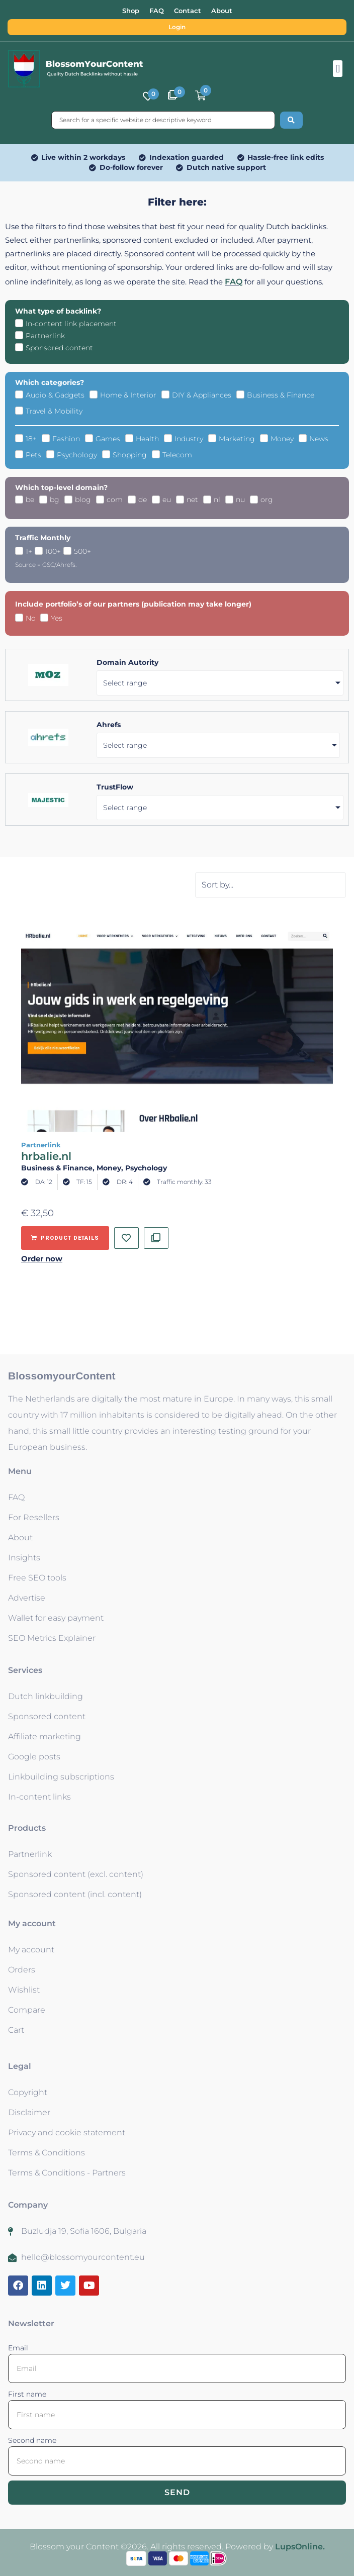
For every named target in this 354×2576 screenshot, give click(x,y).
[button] (337, 68)
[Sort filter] (270, 885)
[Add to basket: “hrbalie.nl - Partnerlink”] (65, 1238)
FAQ (233, 281)
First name (27, 2394)
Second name (32, 2440)
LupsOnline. (300, 2546)
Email (18, 2347)
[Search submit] (291, 120)
